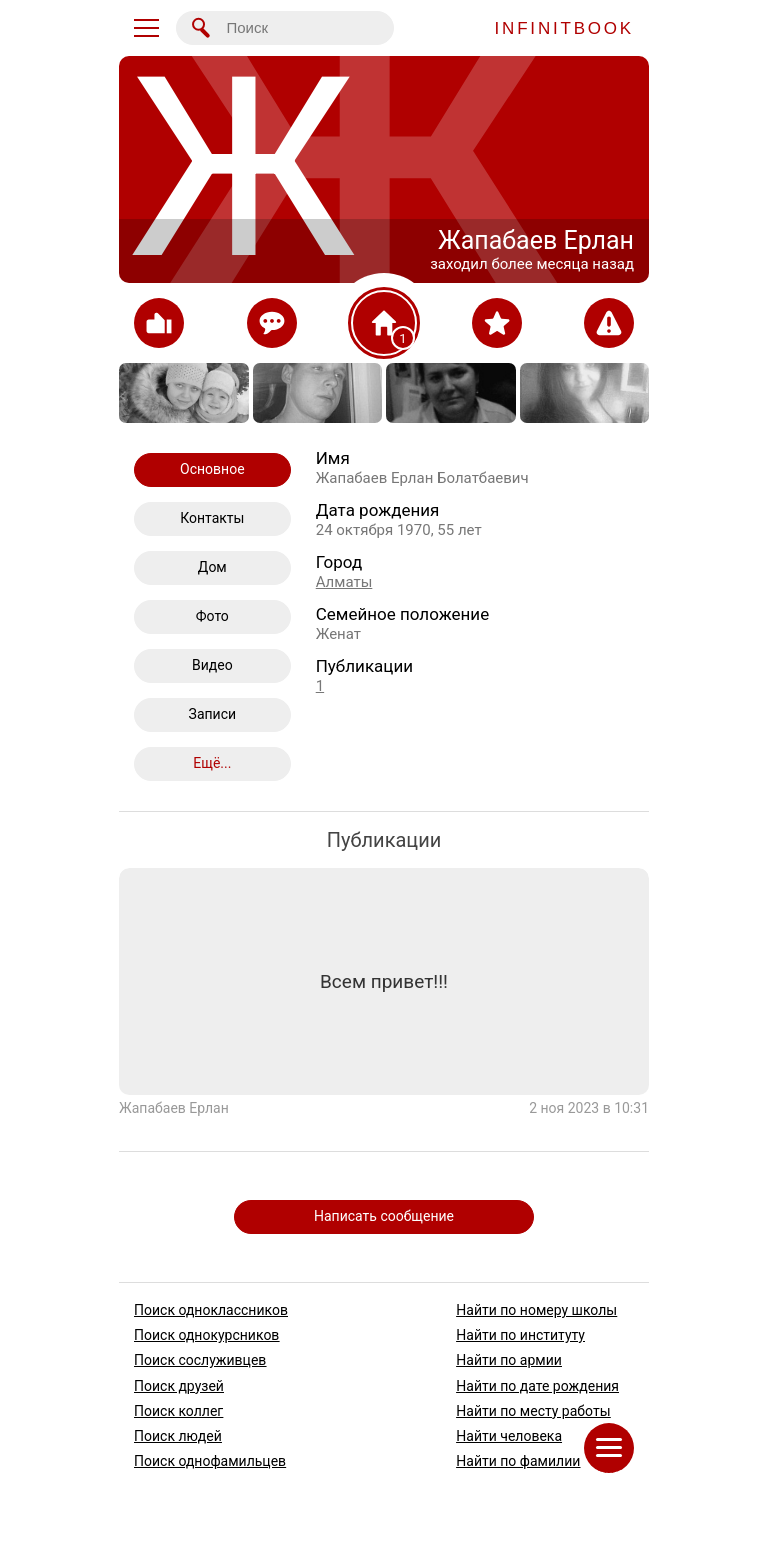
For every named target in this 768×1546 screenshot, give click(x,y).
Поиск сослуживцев (200, 1361)
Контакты (212, 518)
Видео (212, 665)
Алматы (344, 582)
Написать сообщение (384, 1216)
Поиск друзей (179, 1386)
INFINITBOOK (564, 28)
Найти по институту (520, 1336)
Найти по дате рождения (537, 1386)
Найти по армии (509, 1361)
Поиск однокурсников (206, 1336)
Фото (212, 616)
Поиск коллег (178, 1411)
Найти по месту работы (533, 1411)
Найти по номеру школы (536, 1310)
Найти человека (509, 1436)
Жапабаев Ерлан (174, 1108)
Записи (213, 714)
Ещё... (212, 763)
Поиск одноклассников (211, 1310)
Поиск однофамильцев (210, 1461)
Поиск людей (178, 1436)
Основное (212, 469)
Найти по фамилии (518, 1461)
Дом (212, 567)
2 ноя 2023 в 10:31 (589, 1108)
